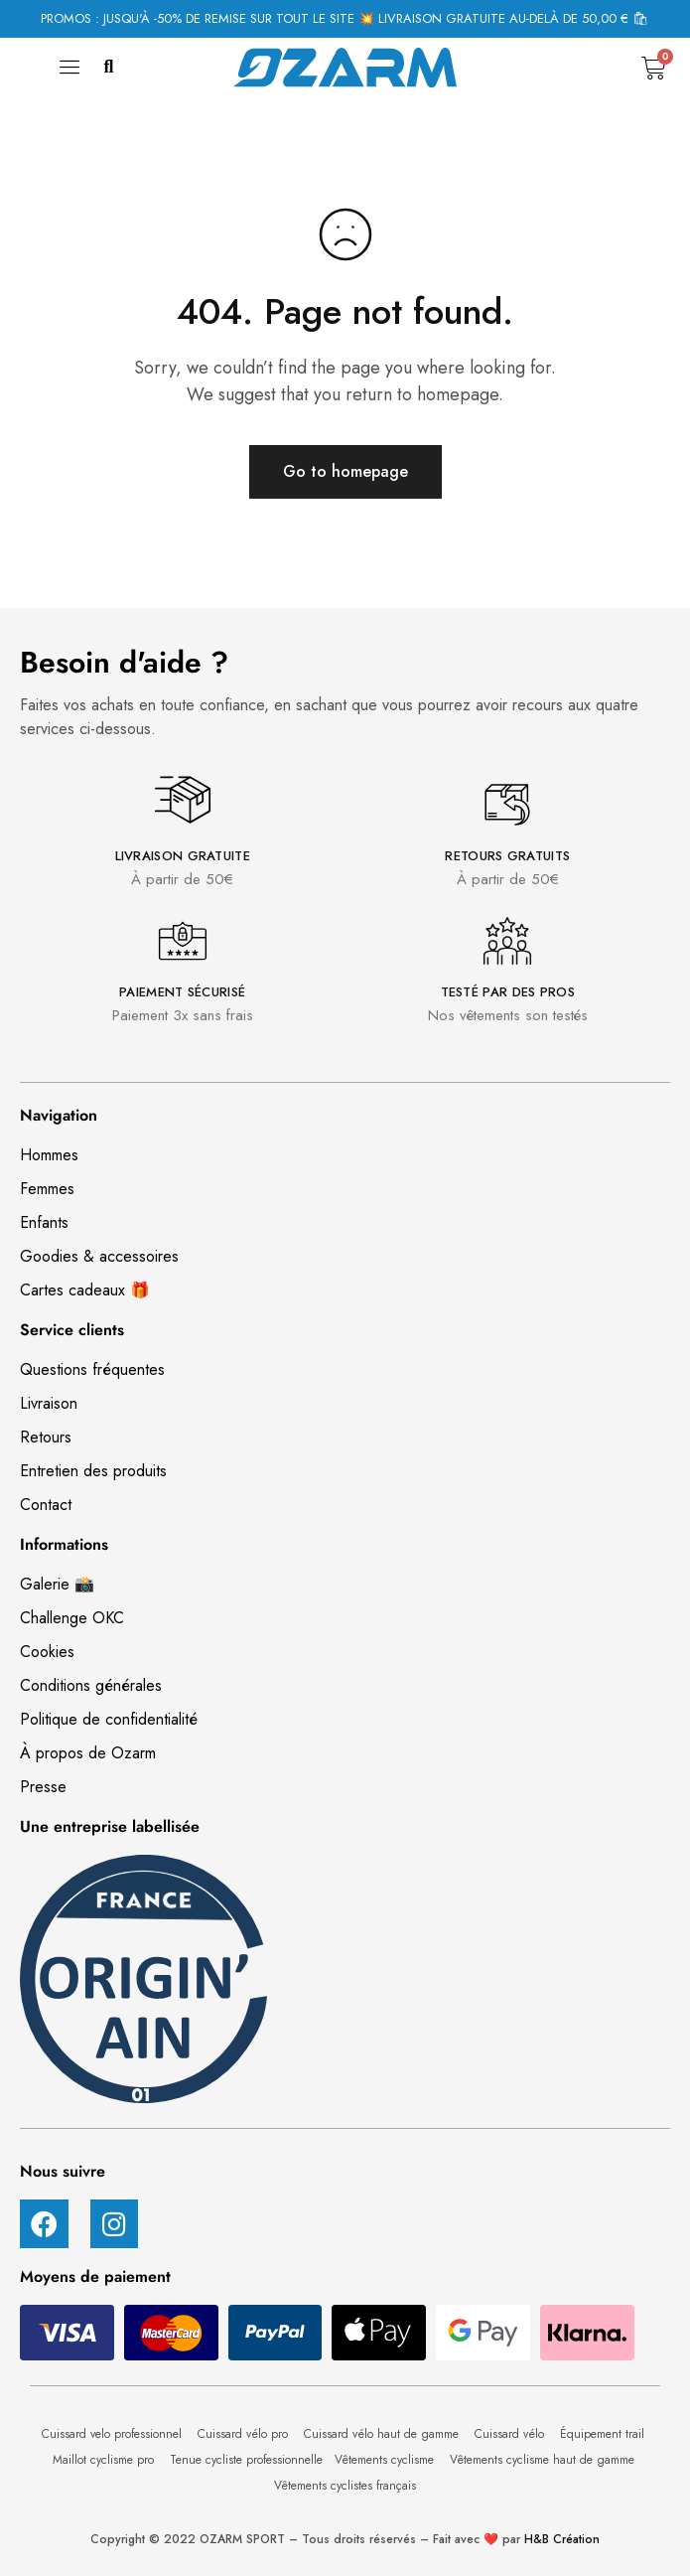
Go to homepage (345, 471)
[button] (108, 68)
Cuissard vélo (511, 2434)
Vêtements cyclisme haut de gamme (544, 2460)
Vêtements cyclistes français (345, 2486)
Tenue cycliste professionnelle (246, 2460)
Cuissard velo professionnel (114, 2434)
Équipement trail (604, 2434)
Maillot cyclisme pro (105, 2460)
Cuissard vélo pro (245, 2434)
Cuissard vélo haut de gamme (383, 2434)
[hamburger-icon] (70, 72)
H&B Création (562, 2539)
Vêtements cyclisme (386, 2460)
